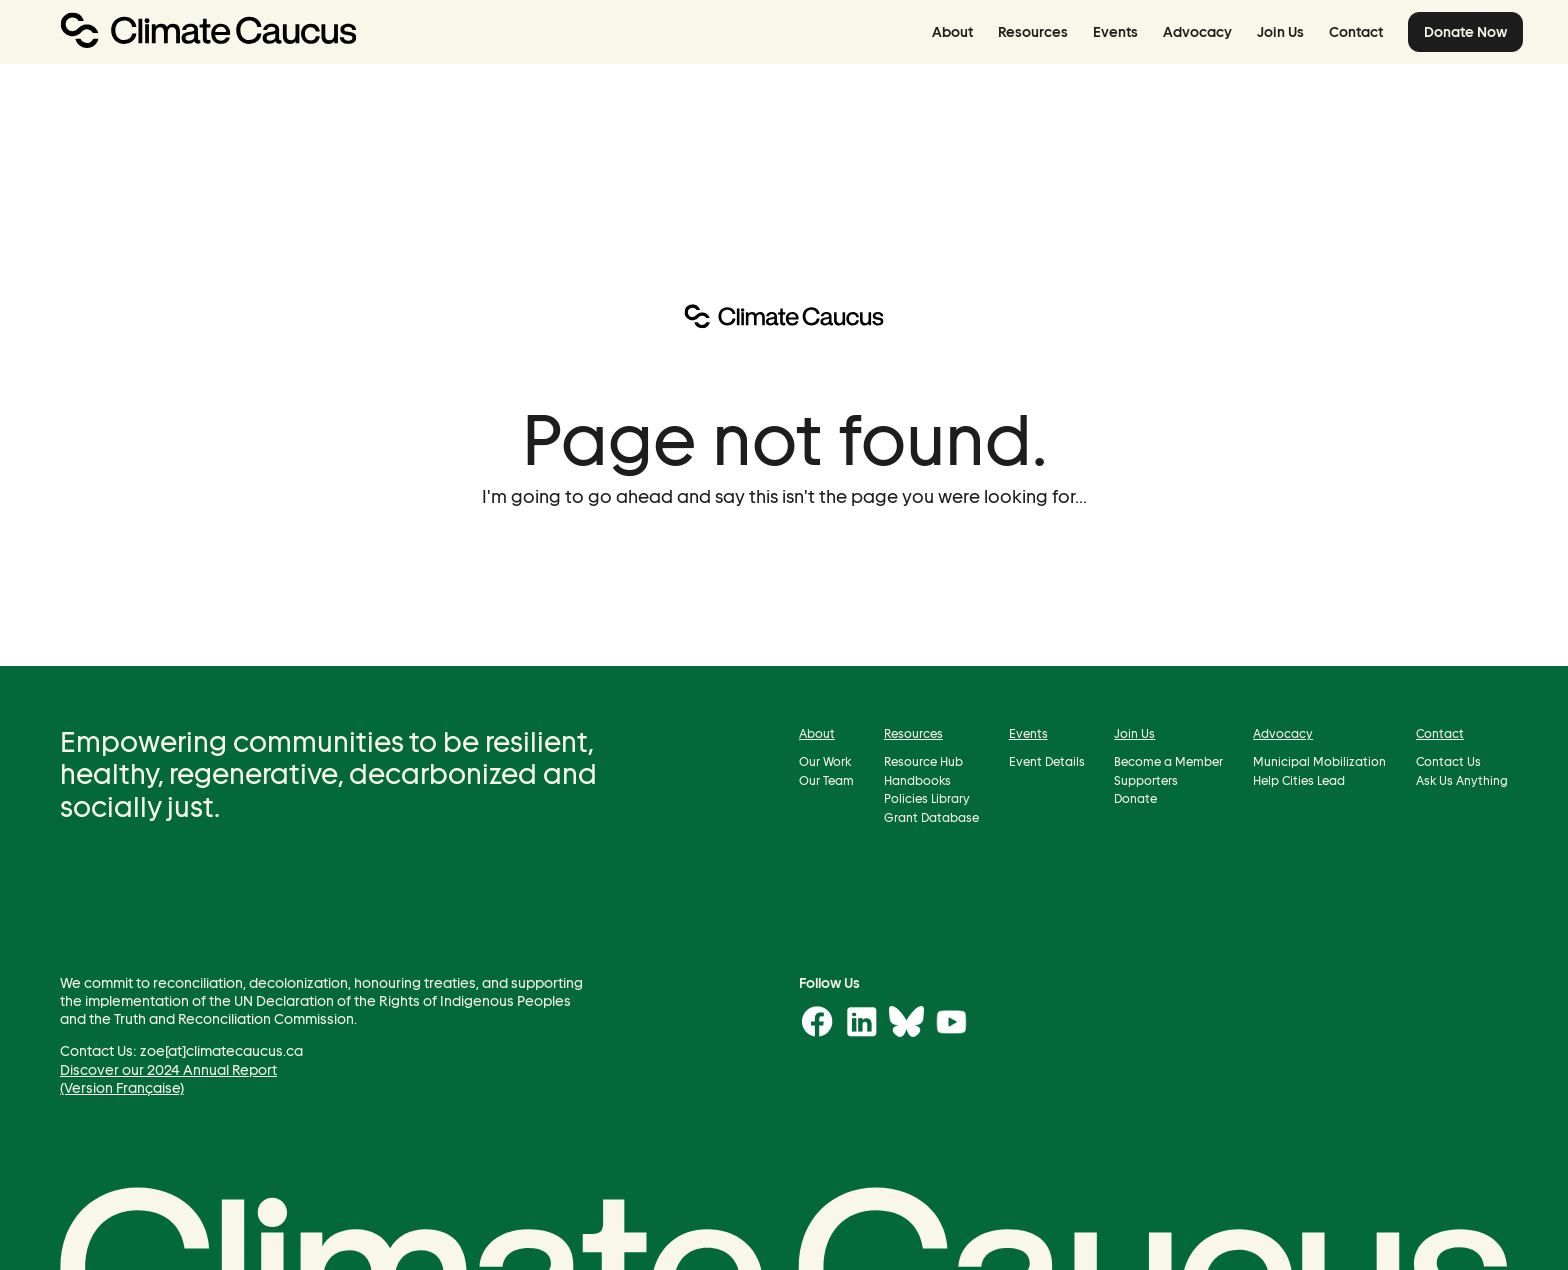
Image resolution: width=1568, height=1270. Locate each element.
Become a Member (1168, 761)
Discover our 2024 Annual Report (168, 1069)
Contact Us (1448, 761)
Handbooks (917, 779)
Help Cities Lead (1299, 779)
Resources (1033, 32)
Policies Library (927, 798)
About (952, 32)
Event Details (1047, 761)
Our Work (825, 761)
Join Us (1280, 32)
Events (1115, 32)
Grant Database (931, 816)
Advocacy (1197, 32)
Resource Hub (923, 761)
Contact (1356, 32)
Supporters (1146, 779)
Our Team (826, 779)
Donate (1135, 798)
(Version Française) (122, 1087)
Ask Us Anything (1462, 779)
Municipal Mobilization (1319, 761)
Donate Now (1465, 32)
